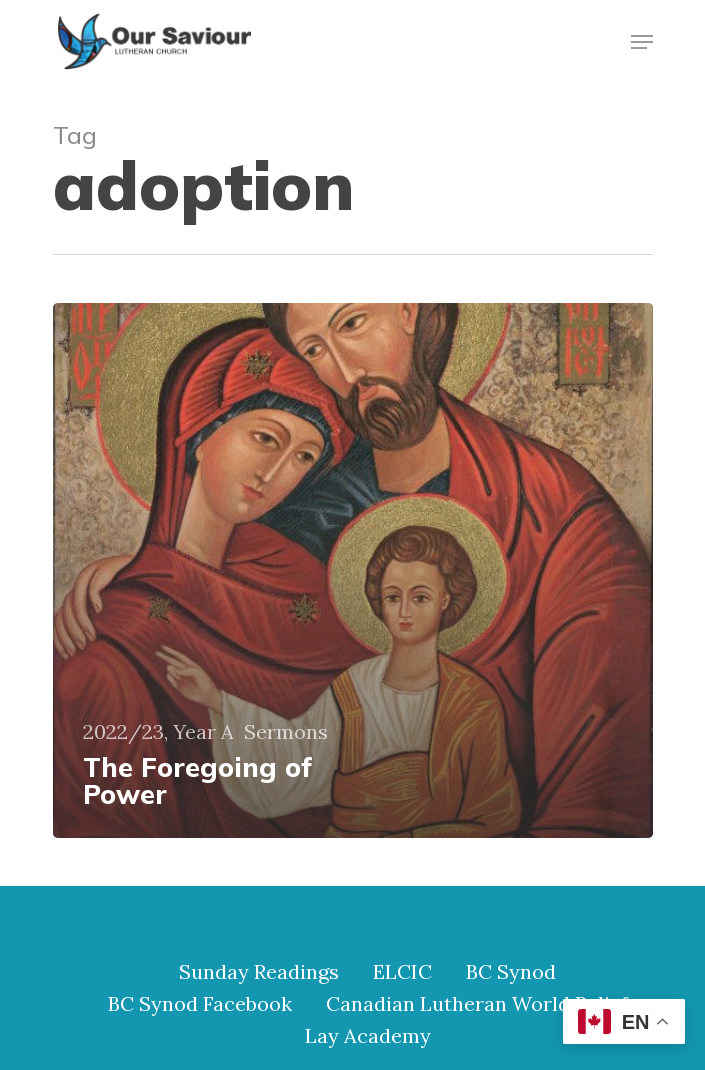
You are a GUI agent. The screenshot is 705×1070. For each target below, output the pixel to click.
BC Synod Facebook (200, 1004)
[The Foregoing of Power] (353, 570)
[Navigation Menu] (642, 42)
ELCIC (402, 972)
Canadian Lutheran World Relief (477, 1004)
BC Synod (511, 972)
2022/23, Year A (158, 732)
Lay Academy (368, 1036)
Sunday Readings (259, 972)
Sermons (286, 732)
